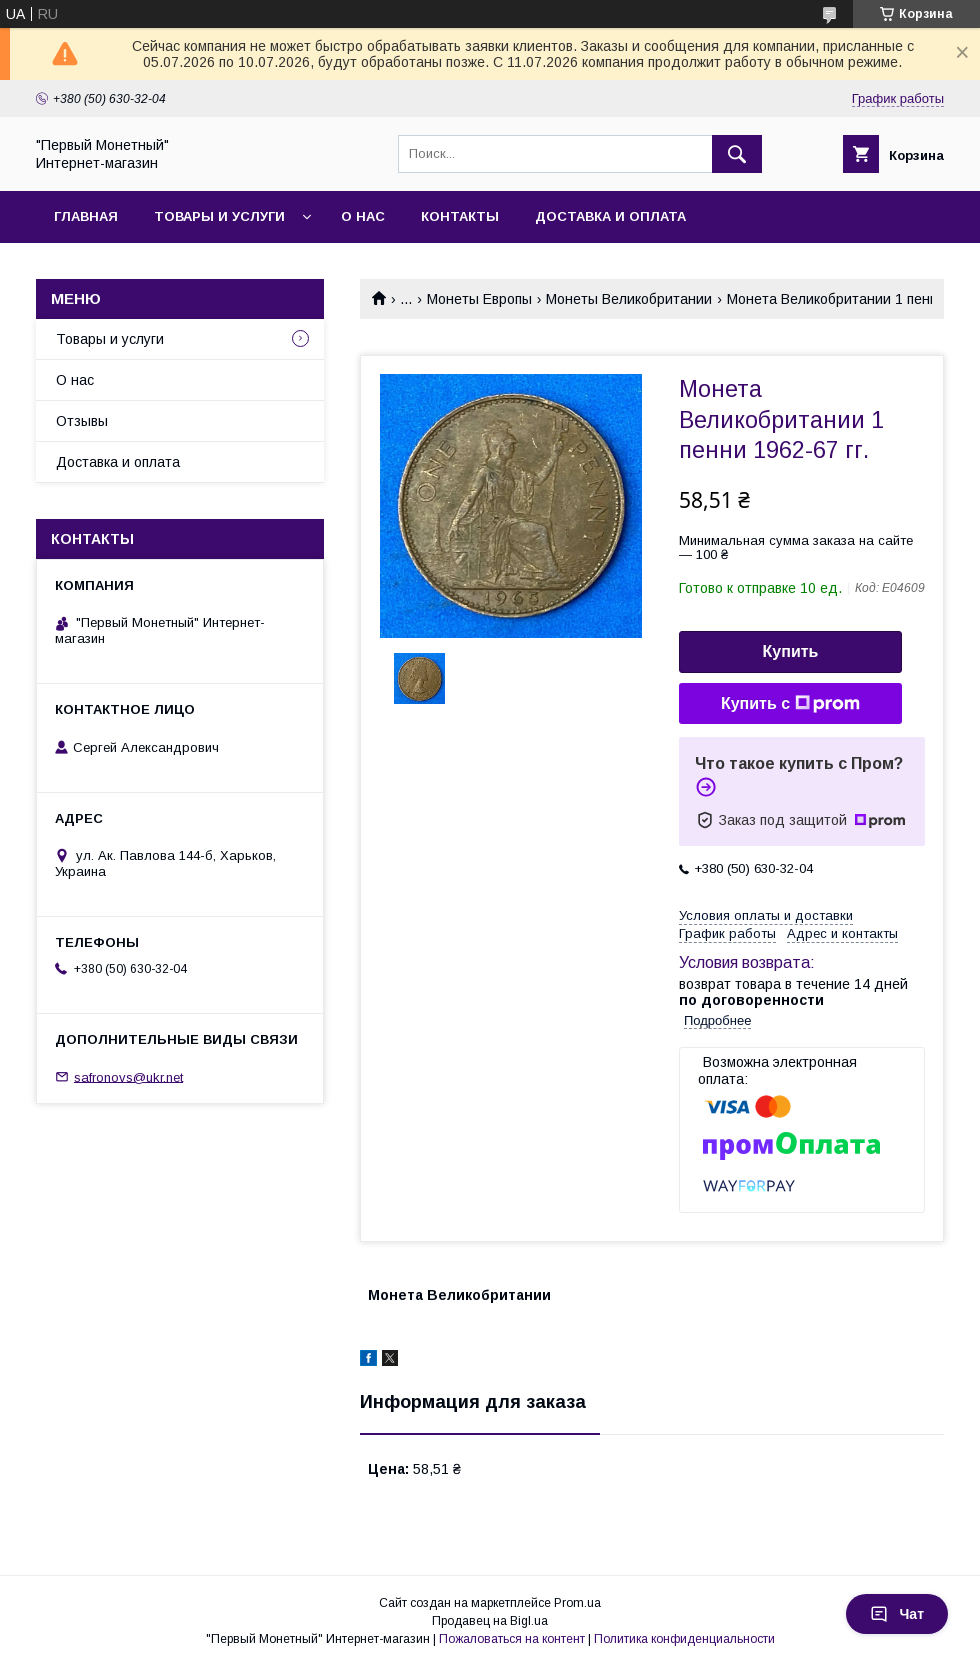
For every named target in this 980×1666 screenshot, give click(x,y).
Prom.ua (577, 1603)
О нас (363, 216)
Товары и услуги (219, 216)
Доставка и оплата (610, 216)
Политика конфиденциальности (684, 1639)
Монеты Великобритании (629, 299)
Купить (791, 651)
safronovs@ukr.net (128, 1076)
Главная (86, 216)
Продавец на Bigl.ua (490, 1621)
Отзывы (82, 421)
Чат (897, 1614)
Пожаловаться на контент (512, 1639)
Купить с (790, 704)
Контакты (460, 216)
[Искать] (737, 154)
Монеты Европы (479, 299)
